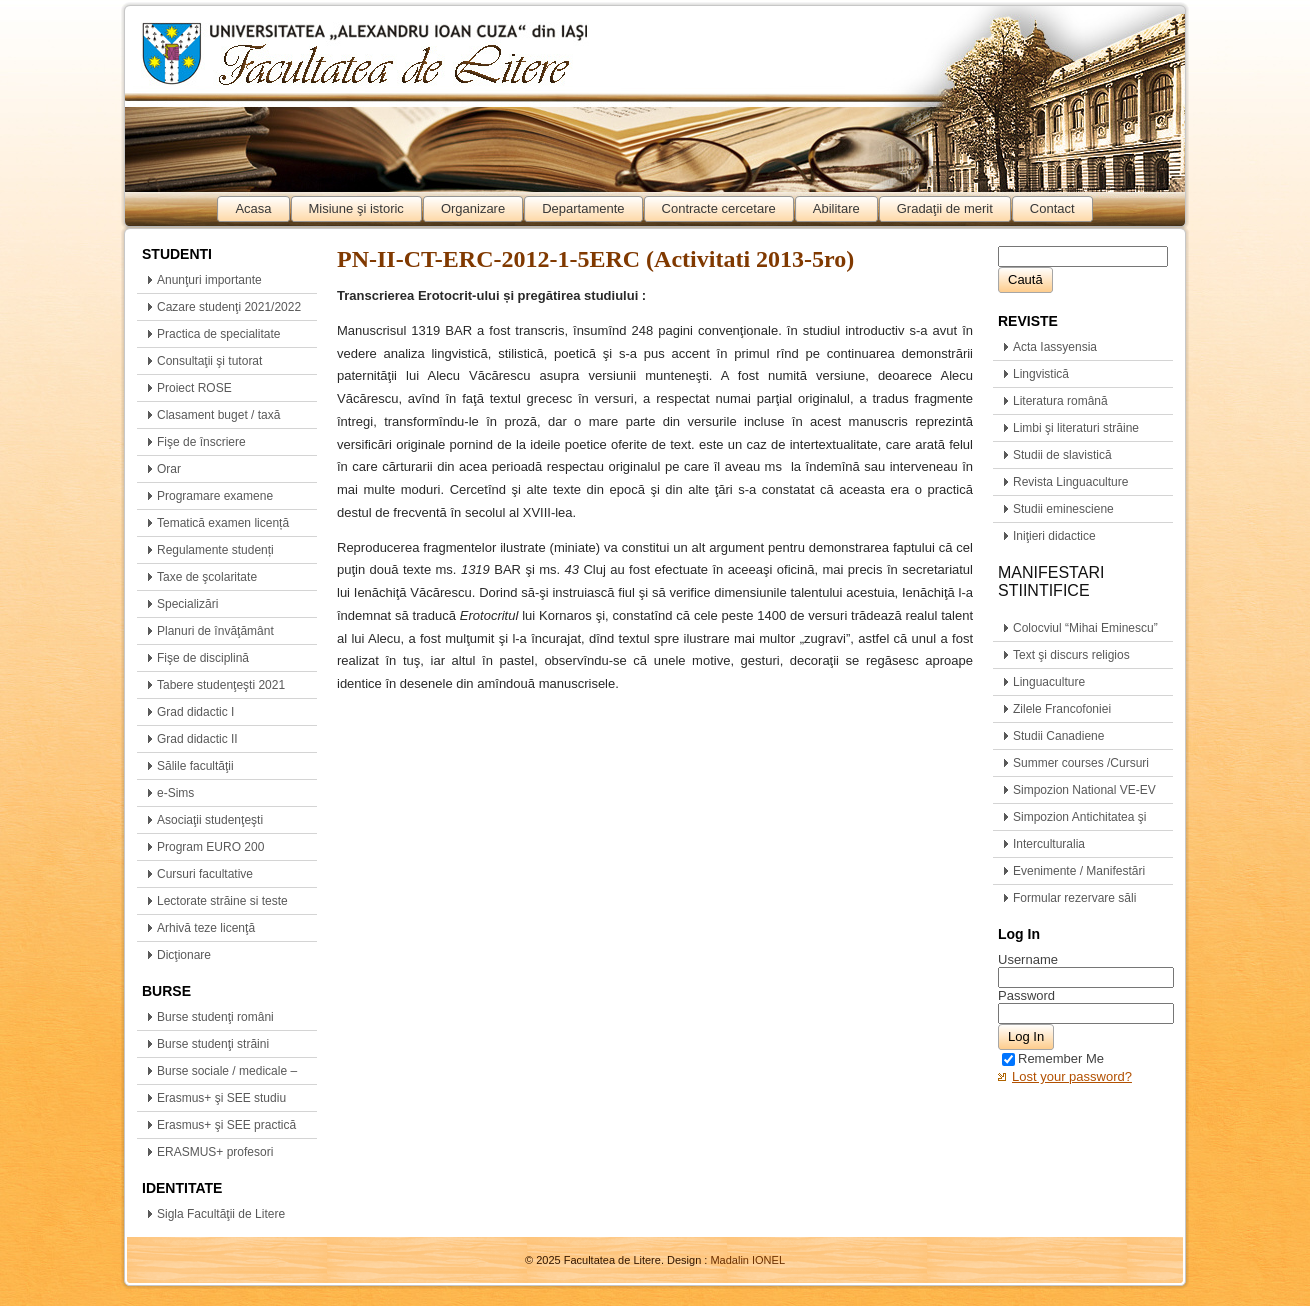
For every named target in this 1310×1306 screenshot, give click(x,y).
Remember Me (1053, 1058)
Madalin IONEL (747, 1260)
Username (1028, 959)
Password (1026, 995)
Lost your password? (1072, 1076)
